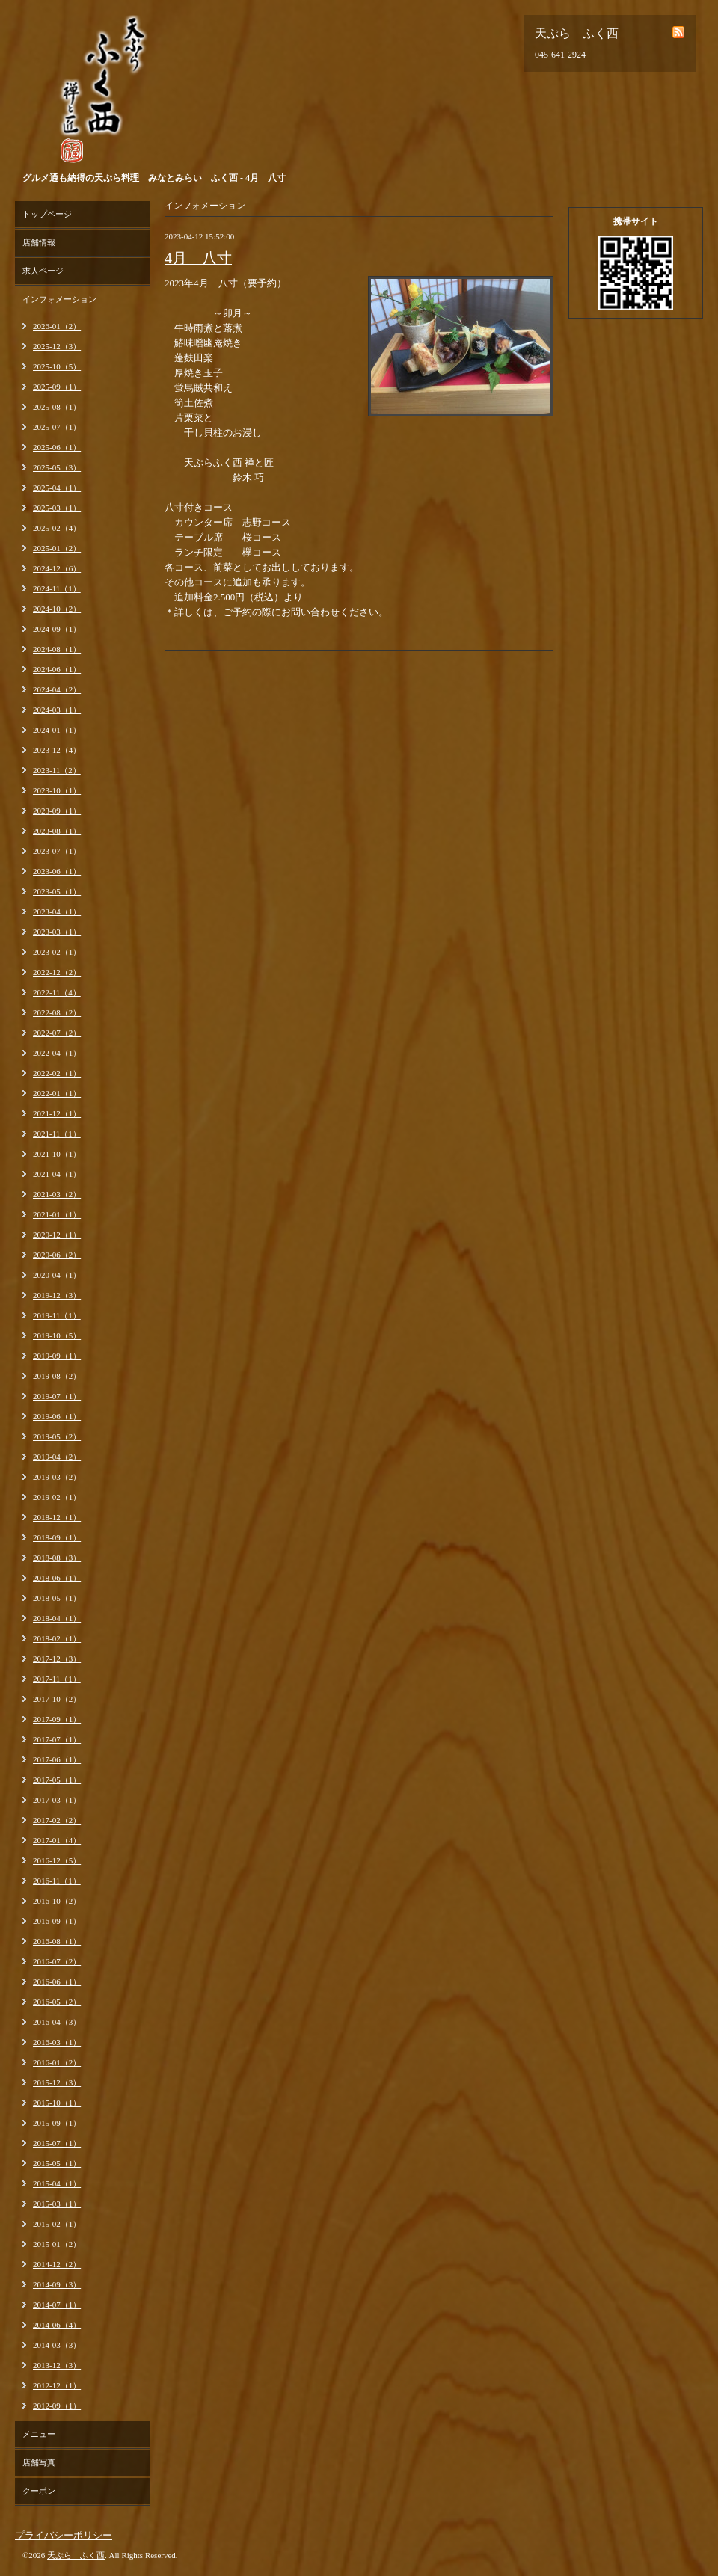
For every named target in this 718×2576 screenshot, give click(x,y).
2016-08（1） (57, 1941)
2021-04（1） (57, 1173)
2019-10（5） (57, 1335)
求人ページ (43, 270)
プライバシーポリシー (63, 2535)
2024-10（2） (57, 608)
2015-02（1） (57, 2223)
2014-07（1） (57, 2304)
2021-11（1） (57, 1133)
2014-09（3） (57, 2284)
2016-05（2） (57, 2001)
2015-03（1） (57, 2203)
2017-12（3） (57, 1658)
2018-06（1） (57, 1577)
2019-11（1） (57, 1315)
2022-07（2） (57, 1032)
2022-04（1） (57, 1052)
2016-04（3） (57, 2021)
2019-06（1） (57, 1416)
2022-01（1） (57, 1093)
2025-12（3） (57, 346)
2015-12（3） (57, 2082)
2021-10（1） (57, 1153)
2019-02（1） (57, 1497)
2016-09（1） (57, 1920)
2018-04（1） (57, 1618)
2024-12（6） (57, 568)
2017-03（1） (57, 1799)
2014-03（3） (57, 2344)
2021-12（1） (57, 1113)
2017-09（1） (57, 1719)
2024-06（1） (57, 669)
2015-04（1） (57, 2183)
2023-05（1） (57, 891)
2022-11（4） (57, 992)
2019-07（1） (57, 1396)
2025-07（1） (57, 426)
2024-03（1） (57, 709)
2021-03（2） (57, 1194)
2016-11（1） (57, 1880)
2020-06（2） (57, 1254)
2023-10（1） (57, 790)
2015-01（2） (57, 2244)
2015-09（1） (57, 2122)
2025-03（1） (57, 507)
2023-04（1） (57, 911)
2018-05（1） (57, 1597)
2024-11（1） (57, 588)
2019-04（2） (57, 1456)
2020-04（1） (57, 1274)
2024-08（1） (57, 649)
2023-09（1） (57, 810)
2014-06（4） (57, 2324)
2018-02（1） (57, 1638)
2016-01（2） (57, 2062)
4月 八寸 (198, 258)
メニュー (38, 2433)
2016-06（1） (57, 1981)
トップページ (47, 213)
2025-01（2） (57, 548)
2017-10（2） (57, 1698)
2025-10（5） (57, 366)
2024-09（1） (57, 628)
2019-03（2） (57, 1476)
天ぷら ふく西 (76, 2555)
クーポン (38, 2490)
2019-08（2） (57, 1375)
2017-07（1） (57, 1739)
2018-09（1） (57, 1537)
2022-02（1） (57, 1073)
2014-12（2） (57, 2264)
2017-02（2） (57, 1820)
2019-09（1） (57, 1355)
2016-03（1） (57, 2042)
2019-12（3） (57, 1295)
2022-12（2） (57, 972)
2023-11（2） (57, 770)
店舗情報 (38, 242)
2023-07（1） (57, 850)
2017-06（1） (57, 1759)
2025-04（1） (57, 487)
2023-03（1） (57, 931)
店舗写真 (38, 2462)
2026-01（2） (57, 326)
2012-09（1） (57, 2405)
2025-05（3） (57, 467)
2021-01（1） (57, 1214)
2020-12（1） (57, 1234)
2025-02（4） (57, 527)
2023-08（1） (57, 830)
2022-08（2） (57, 1012)
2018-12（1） (57, 1517)
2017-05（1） (57, 1779)
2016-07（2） (57, 1961)
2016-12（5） (57, 1860)
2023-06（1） (57, 871)
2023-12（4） (57, 750)
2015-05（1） (57, 2163)
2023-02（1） (57, 951)
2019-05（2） (57, 1436)
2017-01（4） (57, 1840)
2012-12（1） (57, 2385)
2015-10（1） (57, 2102)
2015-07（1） (57, 2143)
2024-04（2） (57, 689)
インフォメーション (59, 299)
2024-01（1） (57, 729)
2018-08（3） (57, 1557)
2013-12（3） (57, 2365)
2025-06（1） (57, 447)
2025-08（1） (57, 406)
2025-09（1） (57, 386)
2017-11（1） (57, 1678)
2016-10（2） (57, 1900)
